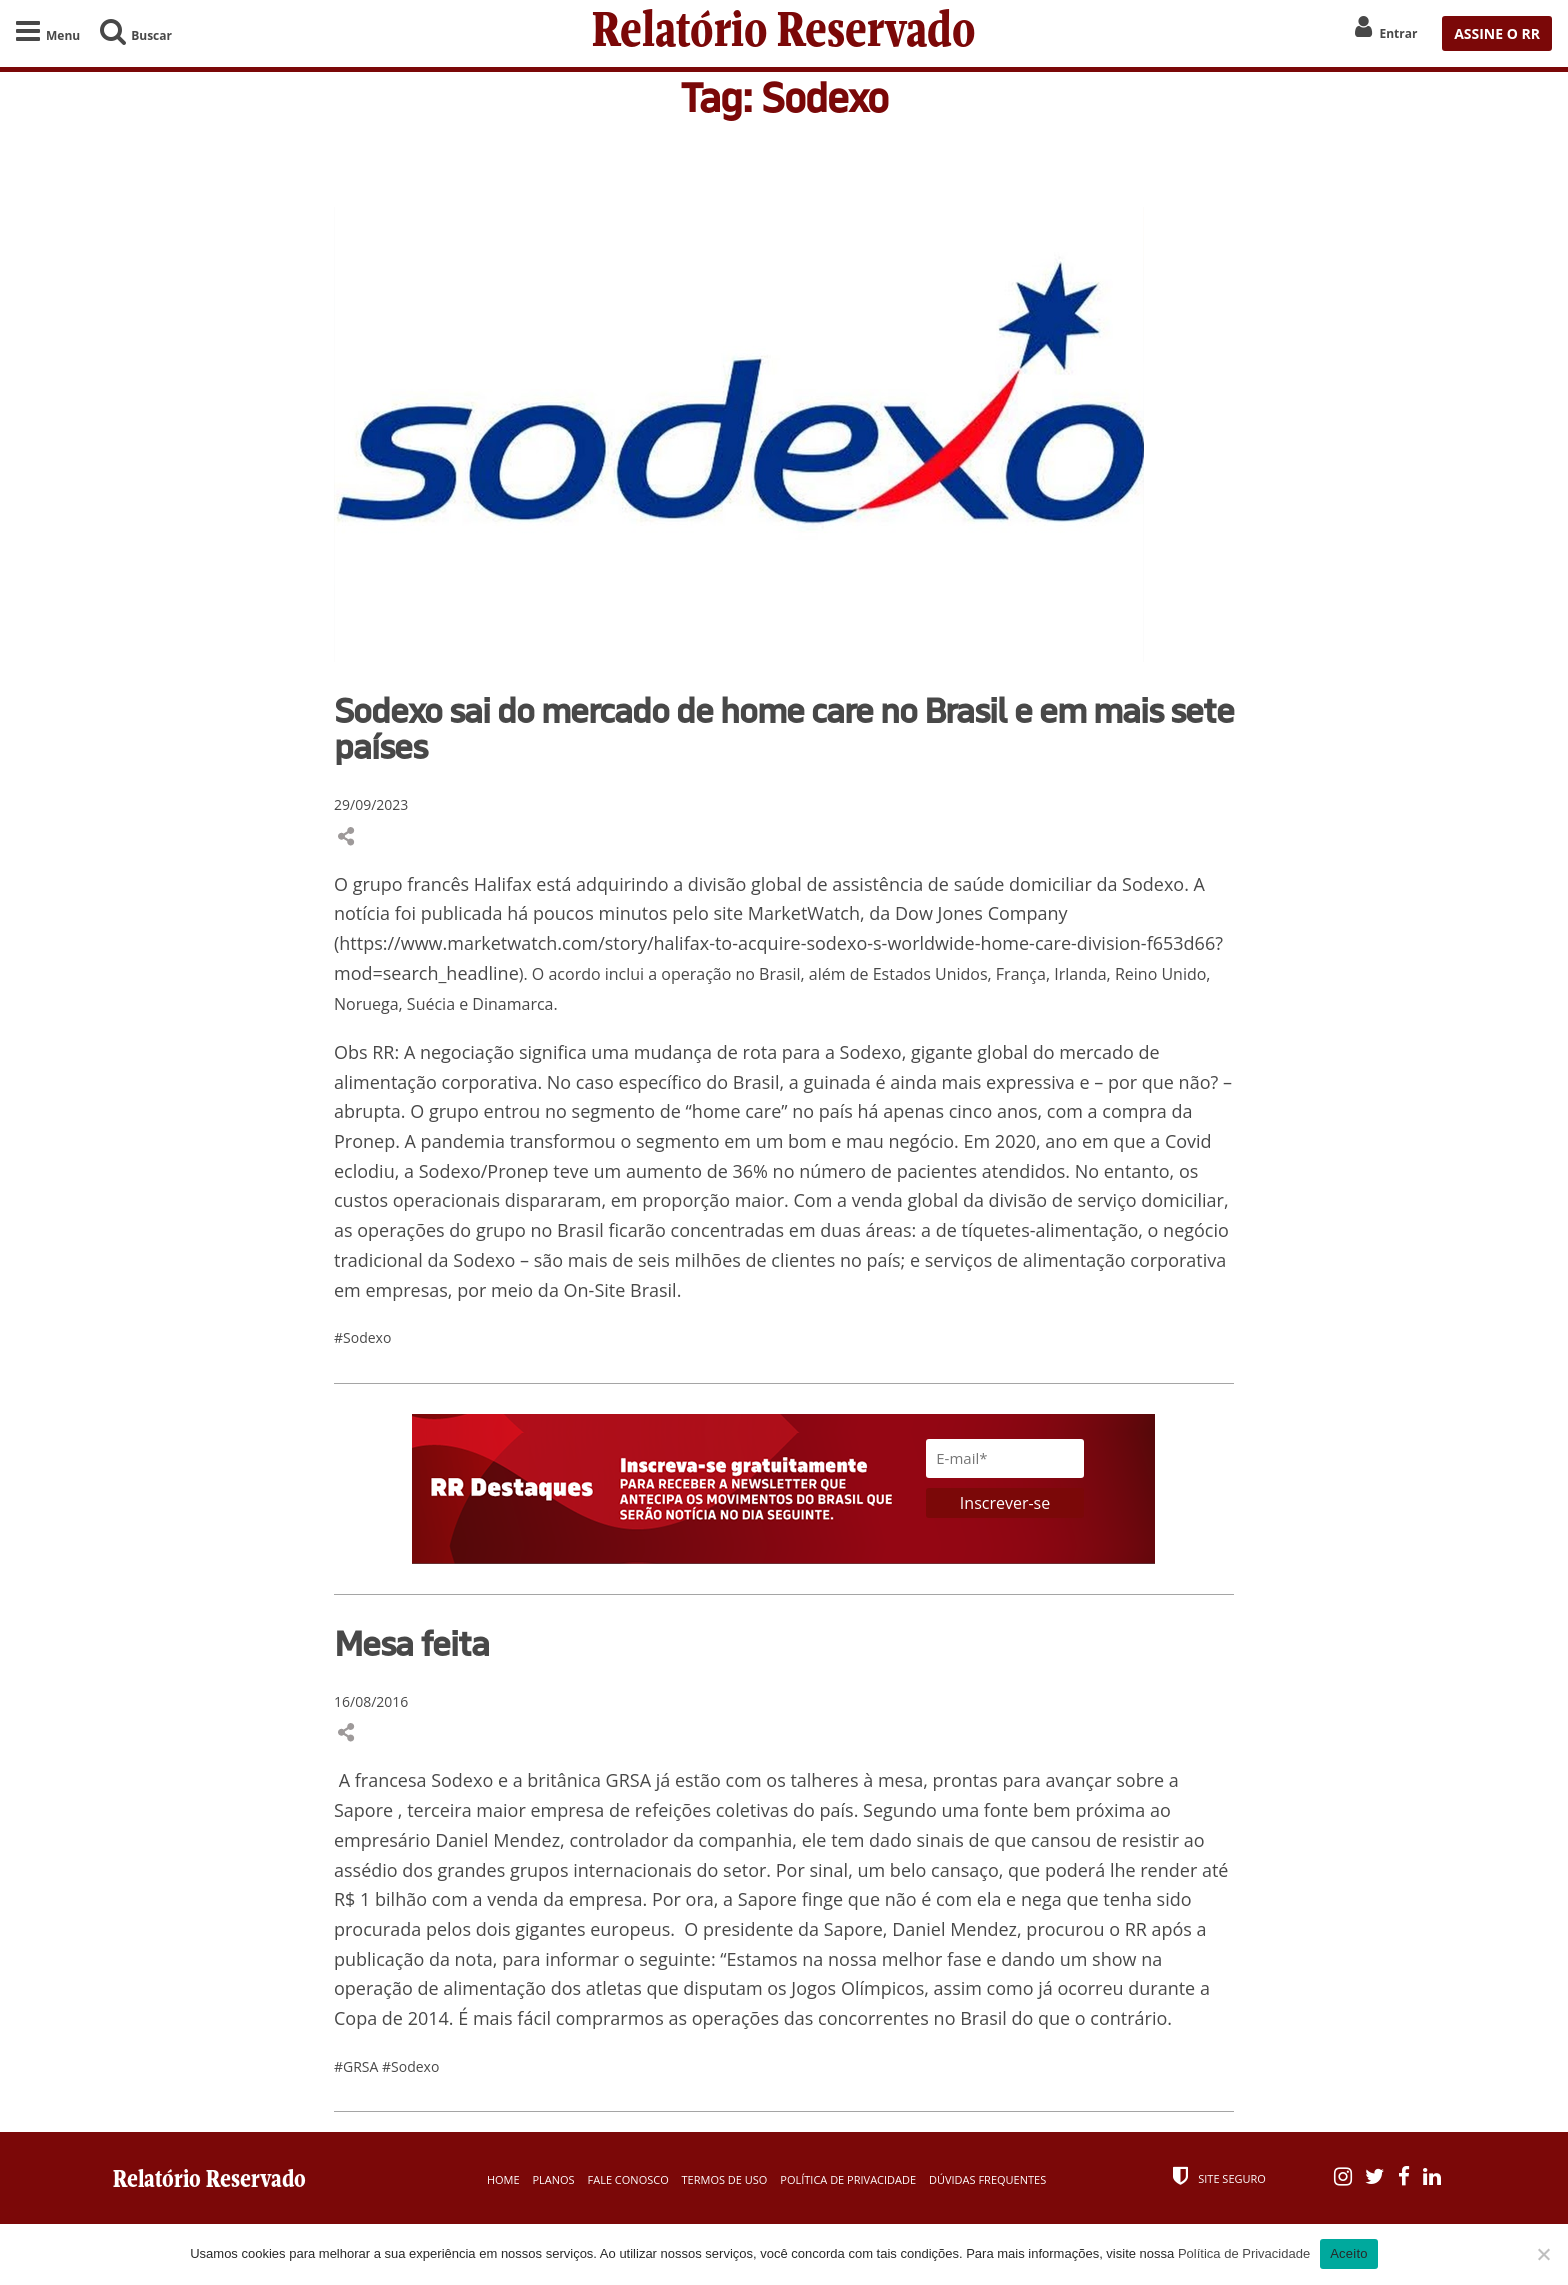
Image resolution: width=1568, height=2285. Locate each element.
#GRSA (358, 2066)
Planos (553, 2179)
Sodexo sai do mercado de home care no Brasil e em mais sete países (784, 728)
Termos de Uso (725, 2179)
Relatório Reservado (784, 33)
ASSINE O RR (1497, 33)
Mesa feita (411, 1643)
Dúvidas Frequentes (987, 2179)
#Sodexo (362, 1337)
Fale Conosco (628, 2179)
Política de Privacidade (848, 2179)
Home (503, 2179)
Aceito (1349, 2253)
